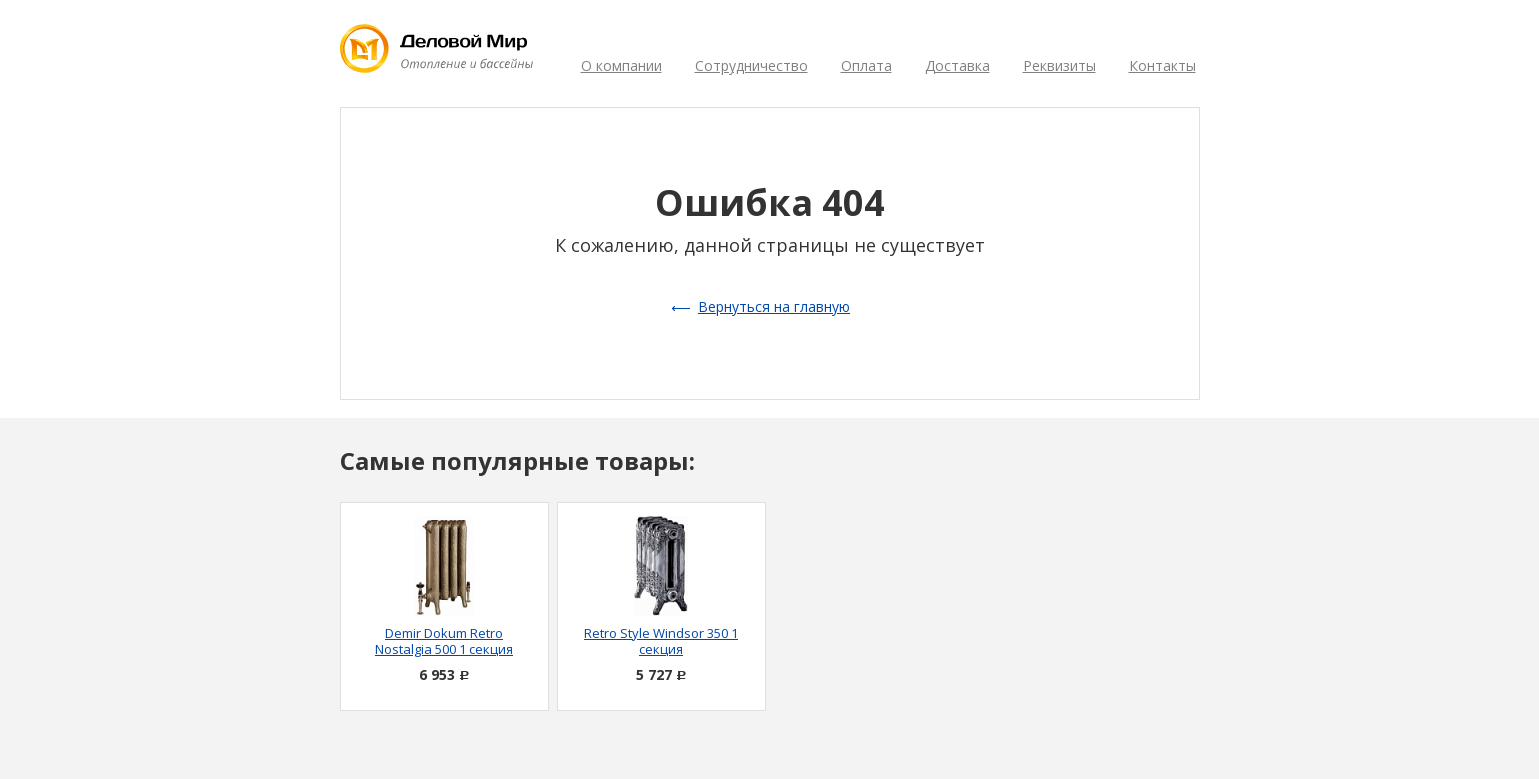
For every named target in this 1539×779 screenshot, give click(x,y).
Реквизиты (1059, 65)
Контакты (1162, 65)
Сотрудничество (751, 65)
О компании (621, 65)
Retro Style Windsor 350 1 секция (661, 641)
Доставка (957, 65)
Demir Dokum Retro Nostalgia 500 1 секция (444, 641)
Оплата (866, 65)
